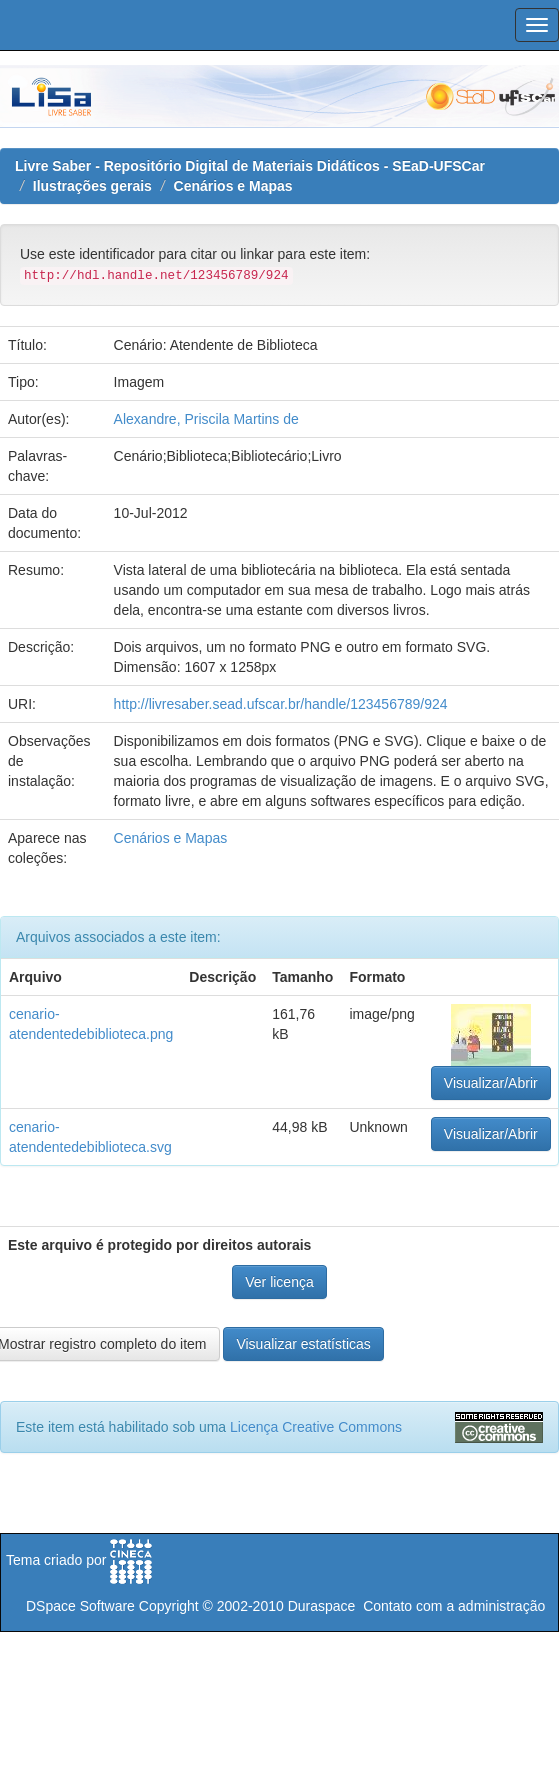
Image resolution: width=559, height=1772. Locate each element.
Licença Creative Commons (316, 1427)
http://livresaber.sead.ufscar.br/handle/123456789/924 (281, 704)
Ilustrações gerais (92, 186)
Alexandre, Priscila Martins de (206, 419)
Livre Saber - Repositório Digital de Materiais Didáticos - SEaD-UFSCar (250, 166)
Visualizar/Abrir (491, 1083)
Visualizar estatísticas (303, 1344)
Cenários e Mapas (233, 186)
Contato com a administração (454, 1606)
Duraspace (322, 1606)
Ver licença (279, 1282)
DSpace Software (80, 1606)
